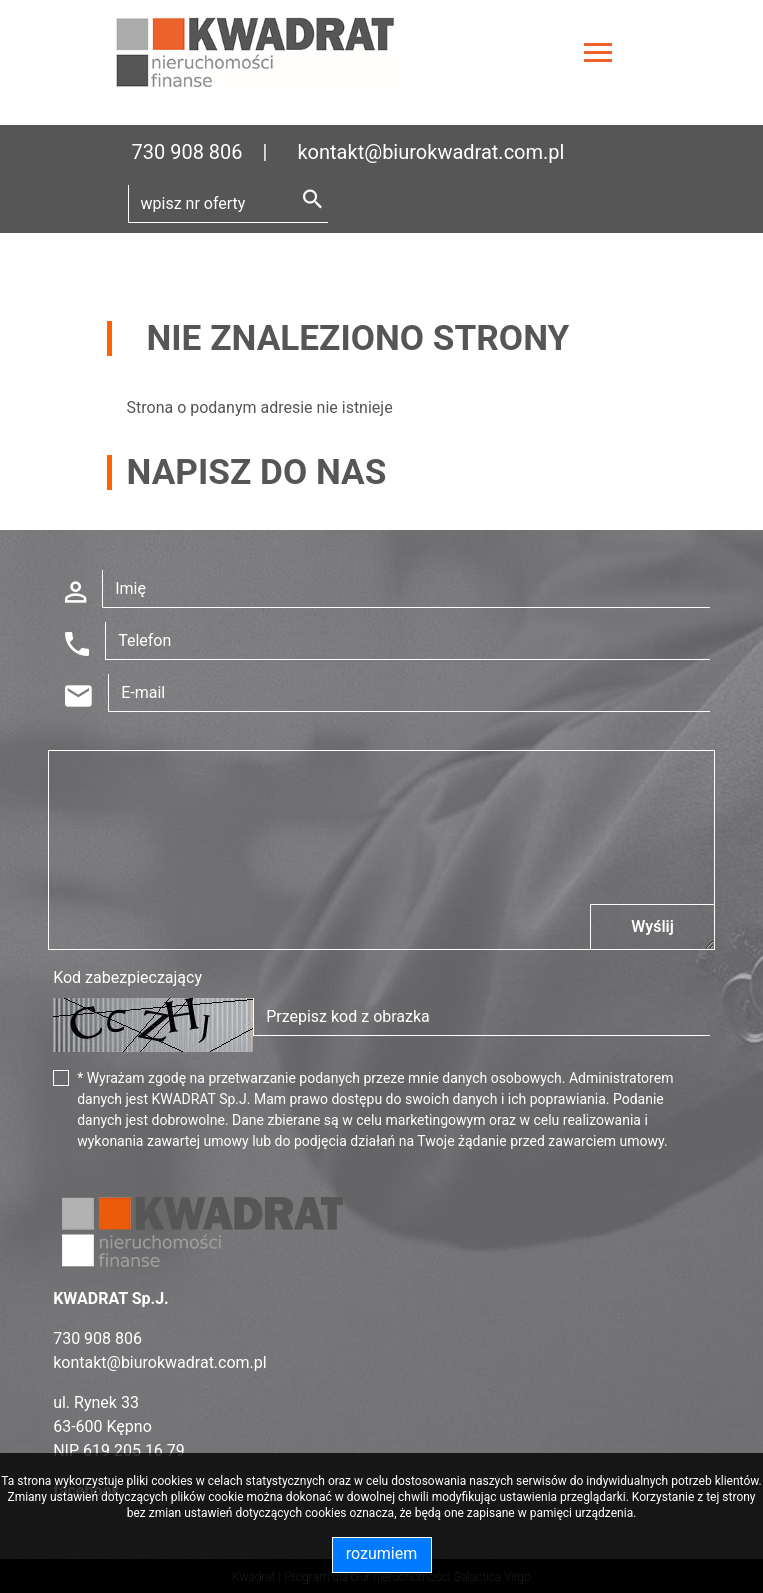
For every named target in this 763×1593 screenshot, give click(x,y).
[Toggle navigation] (598, 55)
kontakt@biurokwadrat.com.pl (430, 152)
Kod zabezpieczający (127, 977)
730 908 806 (187, 152)
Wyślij (652, 926)
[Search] (228, 204)
